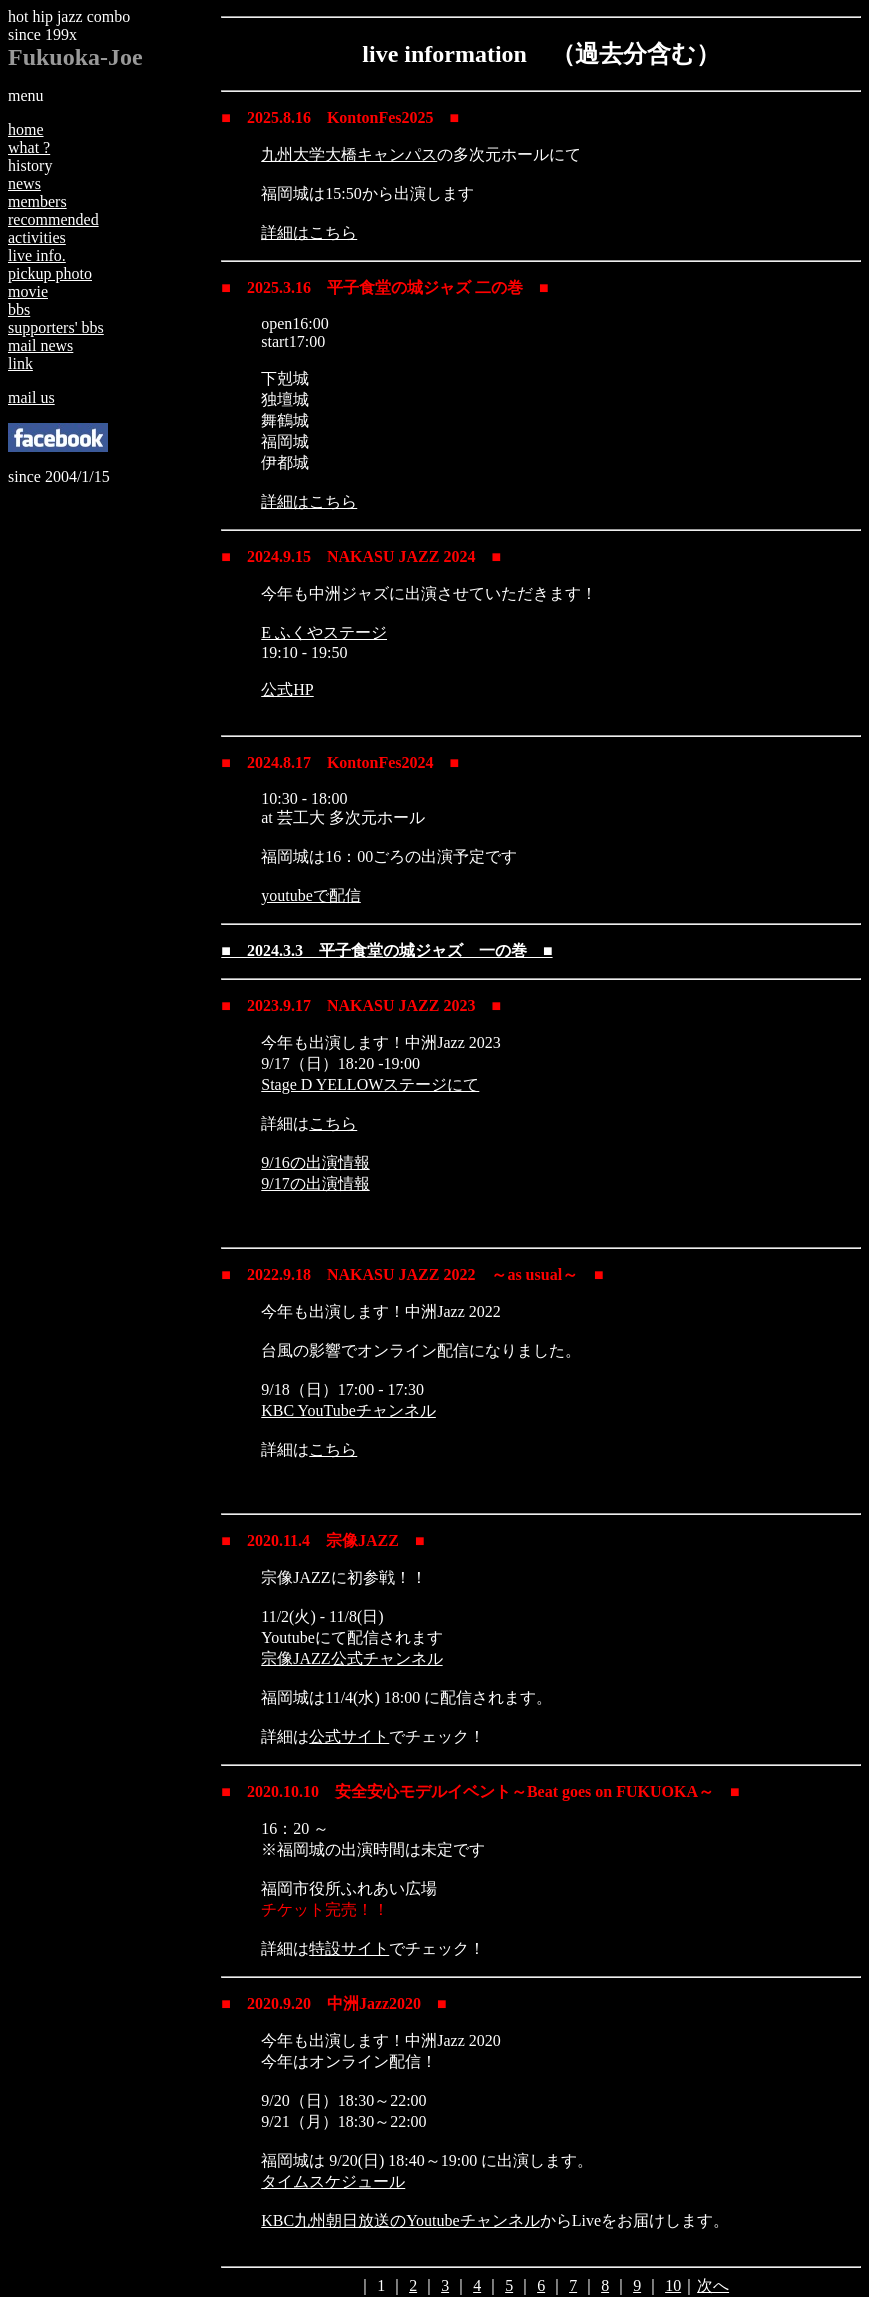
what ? (29, 147)
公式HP (287, 689)
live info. (37, 255)
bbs (19, 309)
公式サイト (349, 1736)
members (37, 201)
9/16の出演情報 (315, 1162)
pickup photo (50, 273)
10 (673, 2285)
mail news (40, 345)
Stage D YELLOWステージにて (370, 1084)
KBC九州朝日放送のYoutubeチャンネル (400, 2220)
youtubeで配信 (311, 895)
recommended (53, 219)
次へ (713, 2285)
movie (28, 291)
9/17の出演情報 (315, 1183)
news (24, 183)
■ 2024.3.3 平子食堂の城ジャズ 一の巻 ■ (386, 950)
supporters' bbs (56, 327)
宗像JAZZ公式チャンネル (351, 1658)
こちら (333, 1123)
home (26, 129)
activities (37, 237)
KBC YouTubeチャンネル (348, 1410)
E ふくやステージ (324, 632)
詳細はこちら (309, 232)
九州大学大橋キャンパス (349, 154)
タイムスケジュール (333, 2181)
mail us (31, 397)
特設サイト (349, 1948)
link (20, 363)
